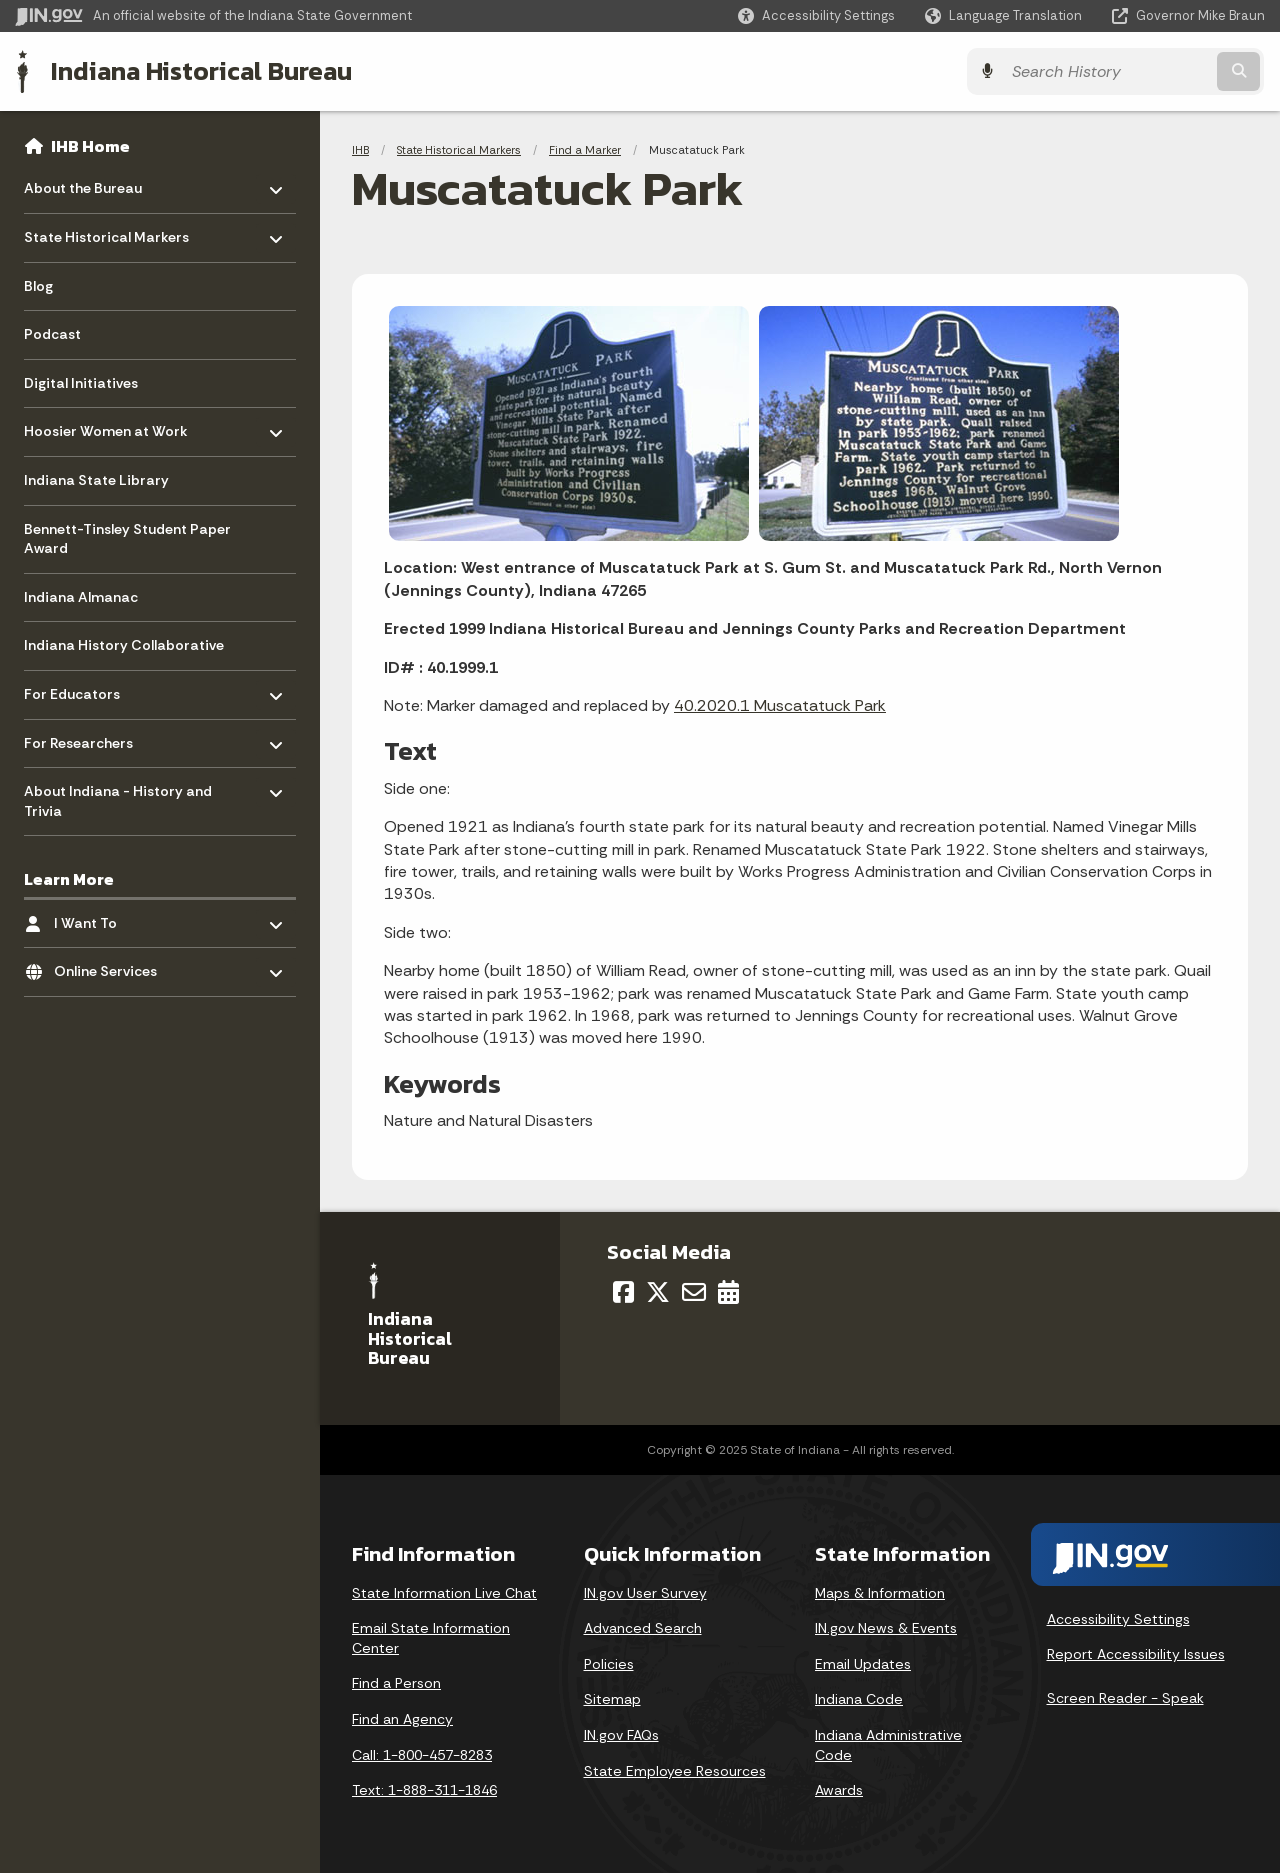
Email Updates (863, 1664)
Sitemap (612, 1699)
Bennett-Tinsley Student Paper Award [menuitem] (127, 539)
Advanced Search (643, 1628)
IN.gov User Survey (645, 1593)
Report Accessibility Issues (1136, 1654)
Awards (839, 1790)
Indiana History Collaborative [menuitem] (124, 645)
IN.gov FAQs (621, 1735)
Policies (609, 1664)
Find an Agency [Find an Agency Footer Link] (402, 1719)
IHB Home (90, 146)
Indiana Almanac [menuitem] (81, 597)
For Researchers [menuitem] (82, 737)
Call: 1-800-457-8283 (422, 1755)
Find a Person (396, 1683)
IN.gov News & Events (886, 1628)
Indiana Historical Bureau (201, 71)
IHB (360, 150)
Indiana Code (859, 1699)
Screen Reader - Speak (1125, 1698)
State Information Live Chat (444, 1593)
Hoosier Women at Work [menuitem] (106, 426)
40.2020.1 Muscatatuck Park (780, 705)
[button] (816, 15)
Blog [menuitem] (38, 286)
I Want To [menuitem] (112, 917)
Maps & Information (880, 1593)
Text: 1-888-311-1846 (424, 1790)
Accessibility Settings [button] (1118, 1618)
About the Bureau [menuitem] (83, 183)
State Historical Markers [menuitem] (106, 232)
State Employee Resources (675, 1771)
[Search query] (1112, 71)
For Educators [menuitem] (82, 689)
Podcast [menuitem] (52, 334)
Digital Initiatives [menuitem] (81, 383)
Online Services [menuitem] (112, 966)
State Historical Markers (459, 150)
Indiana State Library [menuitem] (96, 480)
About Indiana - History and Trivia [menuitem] (118, 796)
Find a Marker (585, 150)
